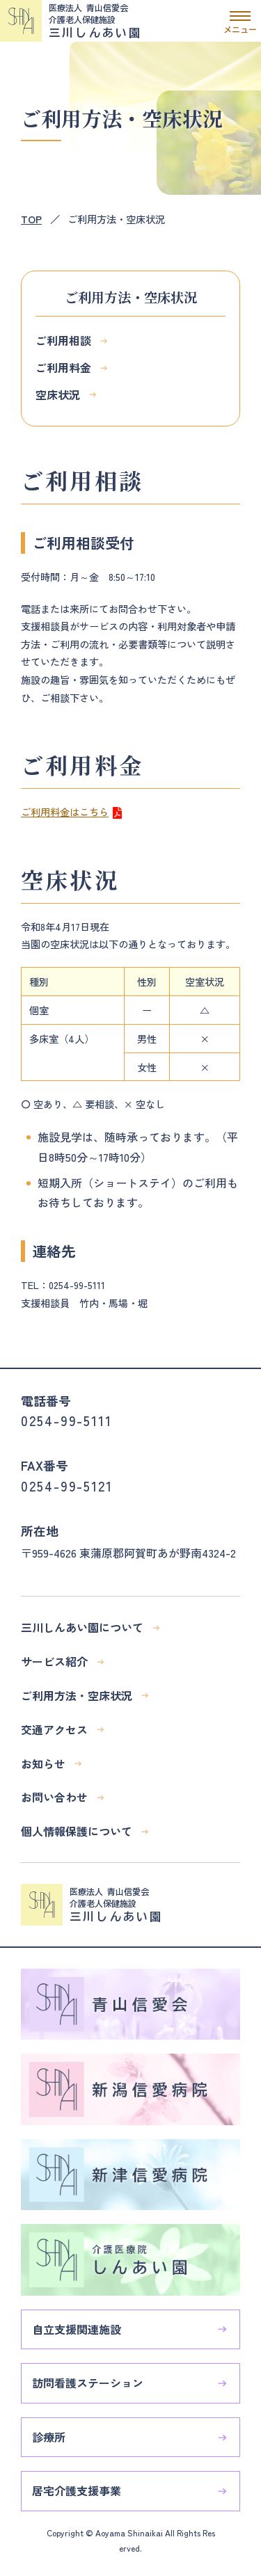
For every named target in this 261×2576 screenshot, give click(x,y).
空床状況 (57, 394)
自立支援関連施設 (76, 2329)
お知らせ (43, 1763)
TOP (31, 218)
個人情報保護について (76, 1831)
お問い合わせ (54, 1797)
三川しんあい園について (82, 1627)
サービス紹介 (54, 1661)
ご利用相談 (63, 340)
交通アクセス (54, 1729)
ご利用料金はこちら (65, 811)
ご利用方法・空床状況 (76, 1695)
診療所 (48, 2437)
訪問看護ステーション (87, 2382)
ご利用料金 (63, 367)
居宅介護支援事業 (76, 2490)
